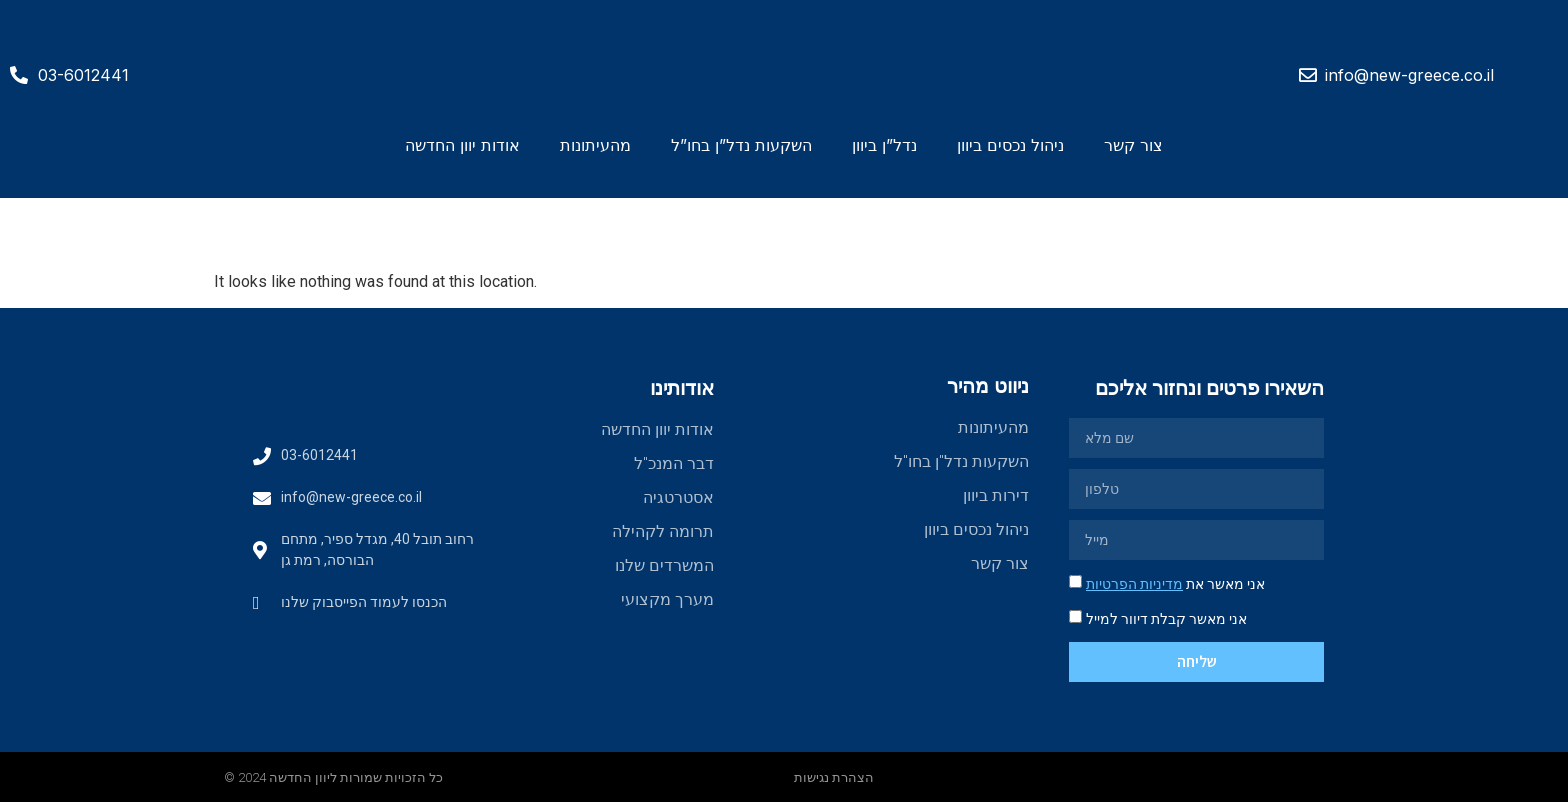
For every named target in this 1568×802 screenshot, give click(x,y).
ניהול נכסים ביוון (1010, 145)
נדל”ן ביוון (884, 145)
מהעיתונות (595, 145)
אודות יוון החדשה (462, 145)
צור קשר (1133, 145)
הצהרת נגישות (834, 777)
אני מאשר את (1175, 584)
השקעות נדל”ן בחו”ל (741, 145)
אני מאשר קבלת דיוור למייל (1166, 619)
